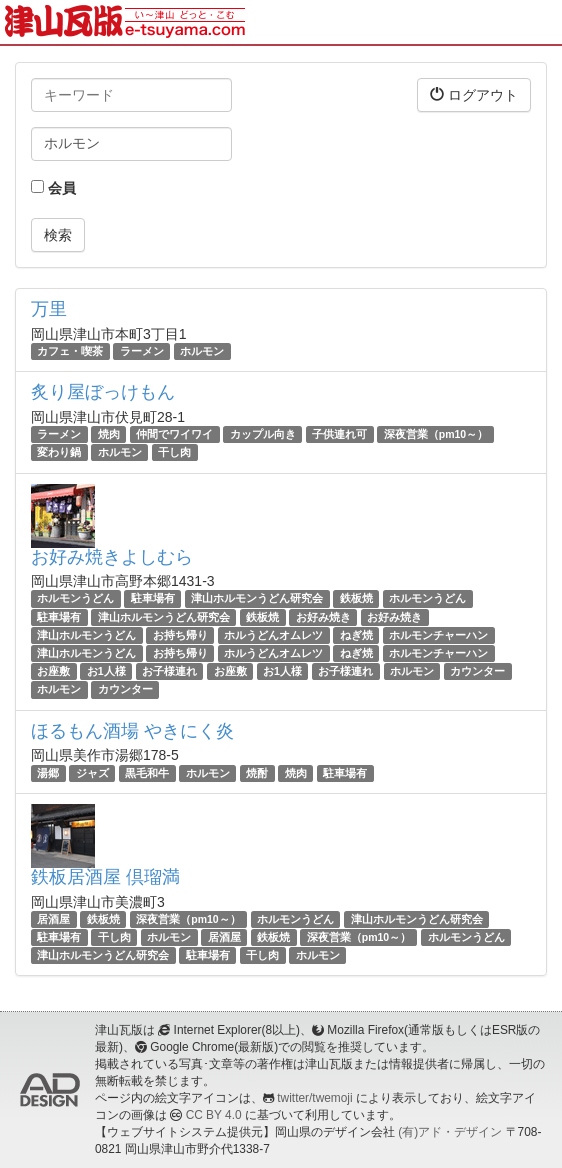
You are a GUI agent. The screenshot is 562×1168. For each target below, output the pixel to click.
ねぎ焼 (356, 635)
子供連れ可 (339, 434)
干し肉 (174, 452)
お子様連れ (169, 671)
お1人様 (106, 671)
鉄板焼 (356, 599)
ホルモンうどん (75, 599)
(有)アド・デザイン (450, 1132)
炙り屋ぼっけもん (103, 392)
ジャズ (92, 773)
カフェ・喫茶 (70, 351)
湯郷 (48, 773)
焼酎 (257, 773)
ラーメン (142, 351)
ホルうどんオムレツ (273, 635)
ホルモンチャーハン (438, 635)
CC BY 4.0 (214, 1115)
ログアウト (474, 94)
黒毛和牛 (147, 773)
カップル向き (263, 434)
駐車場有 (153, 599)
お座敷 (53, 671)
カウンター (477, 671)
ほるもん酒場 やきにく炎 (132, 731)
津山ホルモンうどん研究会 (257, 599)
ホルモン (202, 351)
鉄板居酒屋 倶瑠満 (105, 877)
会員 (53, 188)
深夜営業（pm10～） (436, 434)
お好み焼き (323, 617)
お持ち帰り (180, 635)
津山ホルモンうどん (86, 635)
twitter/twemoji (314, 1098)
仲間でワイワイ (174, 434)
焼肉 (109, 434)
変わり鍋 (59, 452)
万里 (49, 309)
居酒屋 (53, 919)
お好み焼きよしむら (112, 557)
